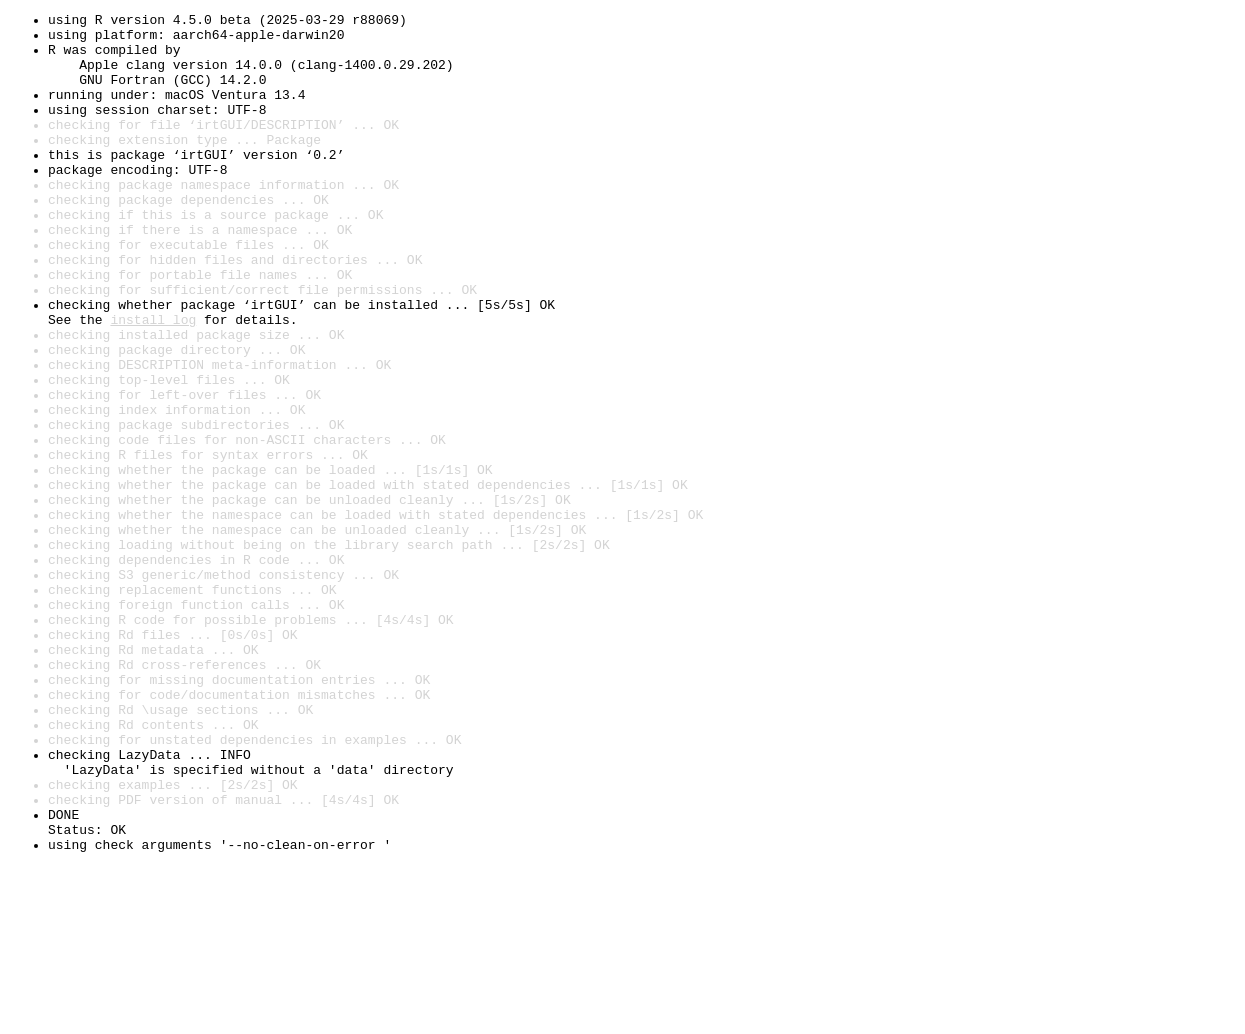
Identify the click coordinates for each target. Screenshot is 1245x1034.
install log (153, 382)
